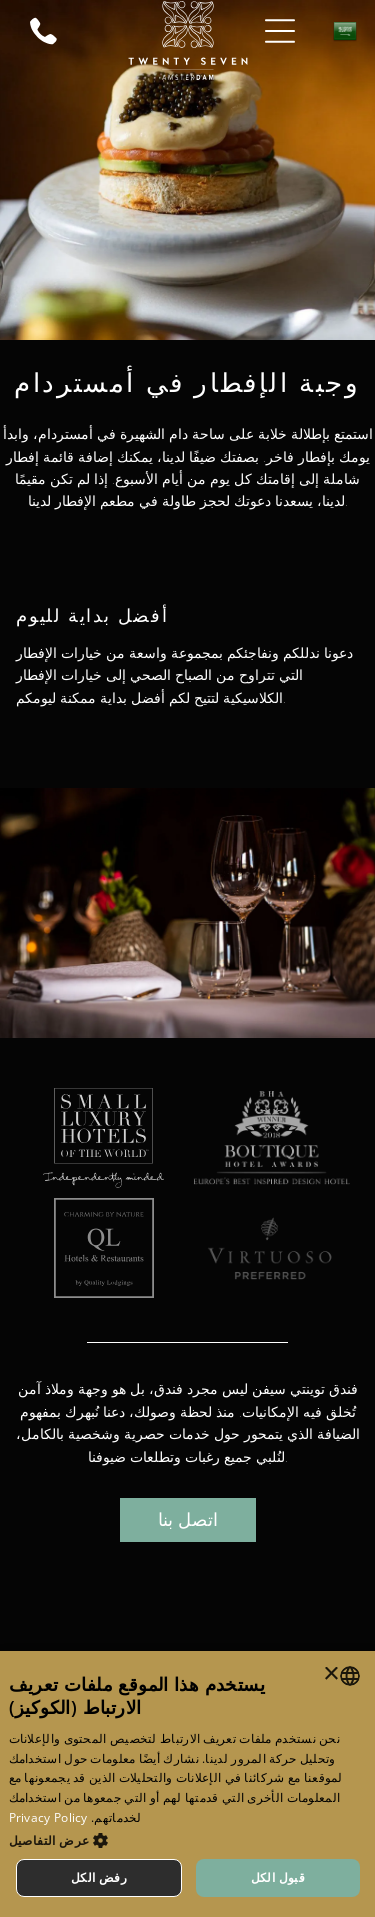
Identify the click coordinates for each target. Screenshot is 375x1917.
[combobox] (350, 1676)
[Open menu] (280, 31)
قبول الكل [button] (278, 1877)
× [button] (332, 1674)
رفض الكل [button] (99, 1877)
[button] (188, 1839)
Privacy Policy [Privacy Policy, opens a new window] (48, 1817)
